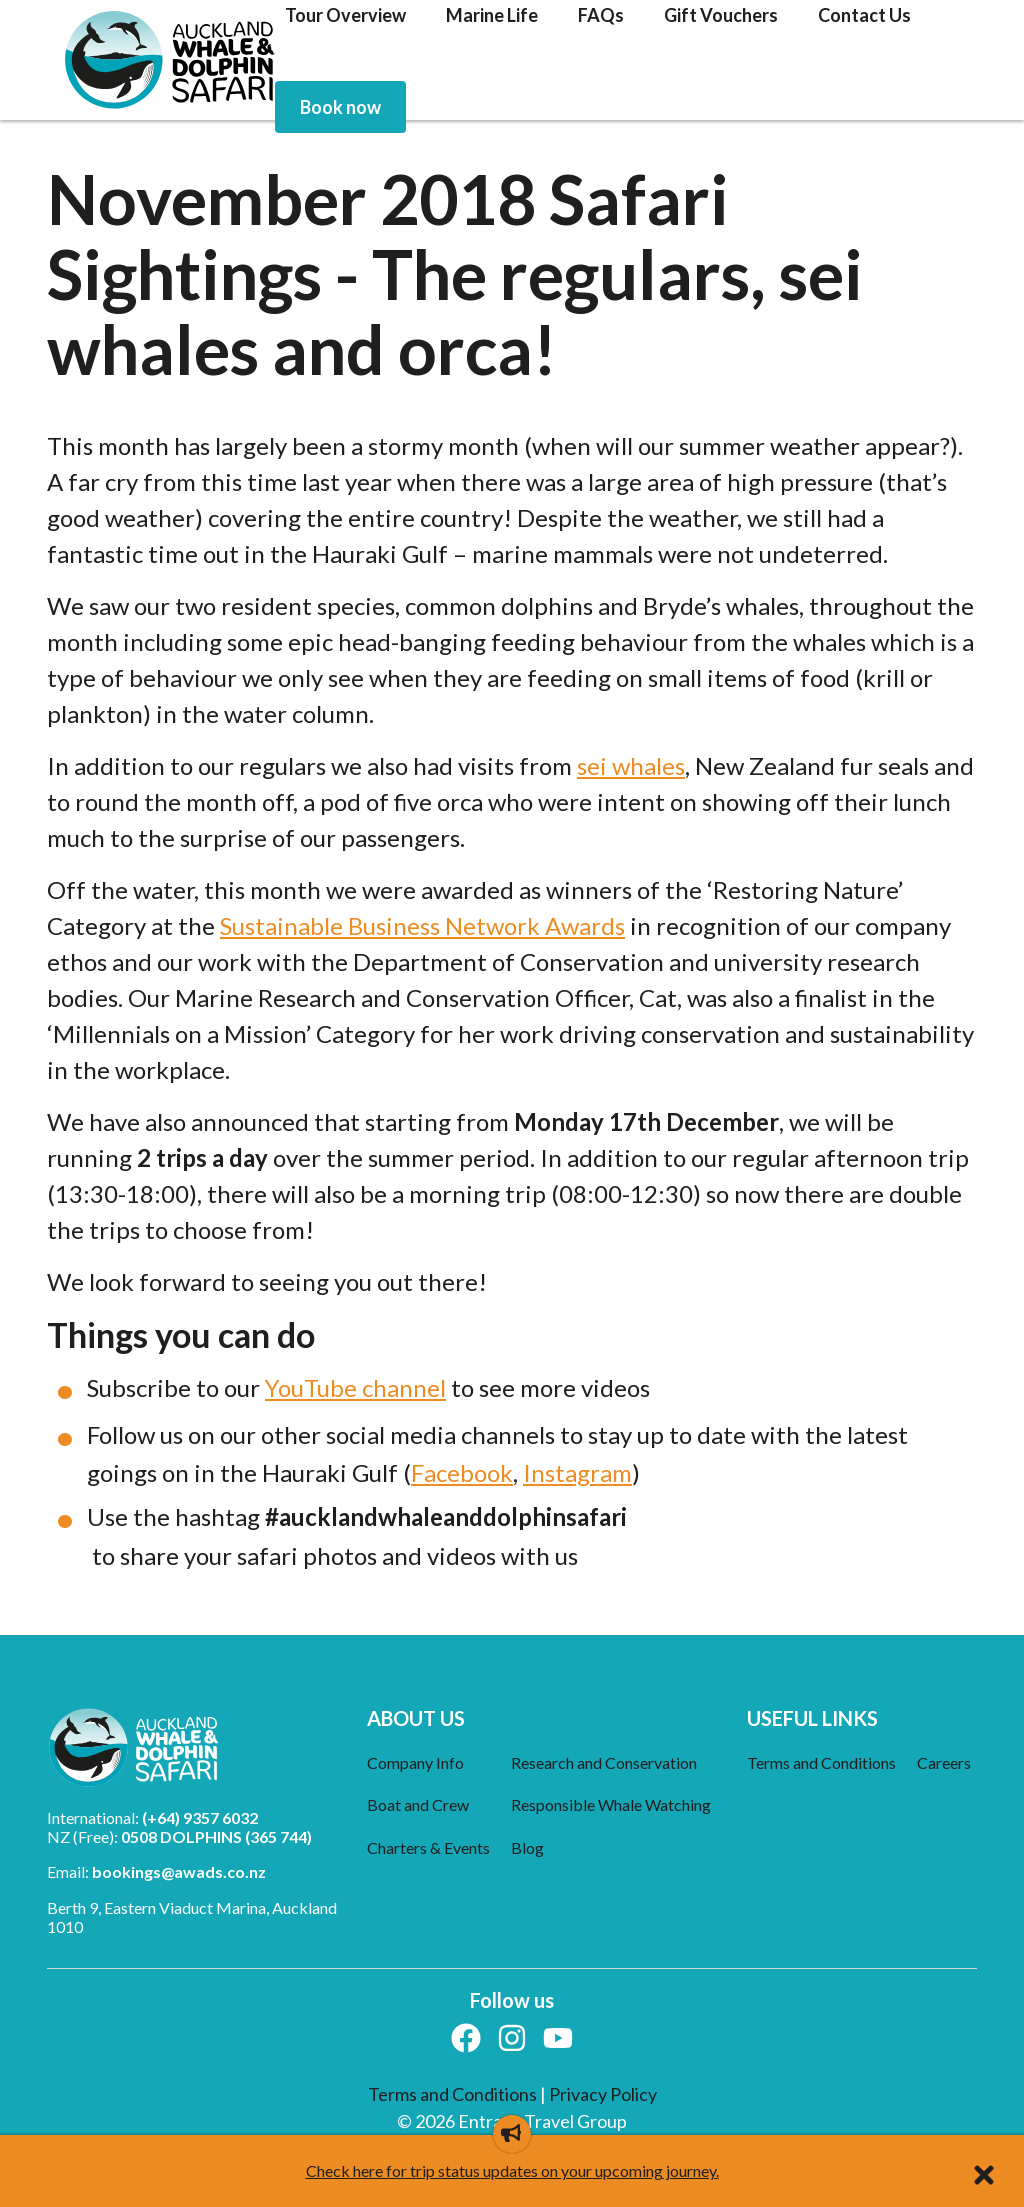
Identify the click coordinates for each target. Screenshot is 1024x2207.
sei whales (631, 765)
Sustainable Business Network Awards (422, 925)
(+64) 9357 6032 (200, 1817)
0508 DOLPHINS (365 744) (216, 1836)
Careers (944, 1762)
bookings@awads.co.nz (179, 1871)
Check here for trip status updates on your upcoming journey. (512, 2170)
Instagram (577, 1472)
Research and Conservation (604, 1762)
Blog (527, 1847)
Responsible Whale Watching (611, 1804)
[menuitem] (340, 107)
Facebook (462, 1472)
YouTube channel (355, 1387)
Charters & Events (428, 1847)
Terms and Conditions (821, 1762)
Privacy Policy (603, 2094)
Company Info (415, 1762)
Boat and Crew (418, 1804)
